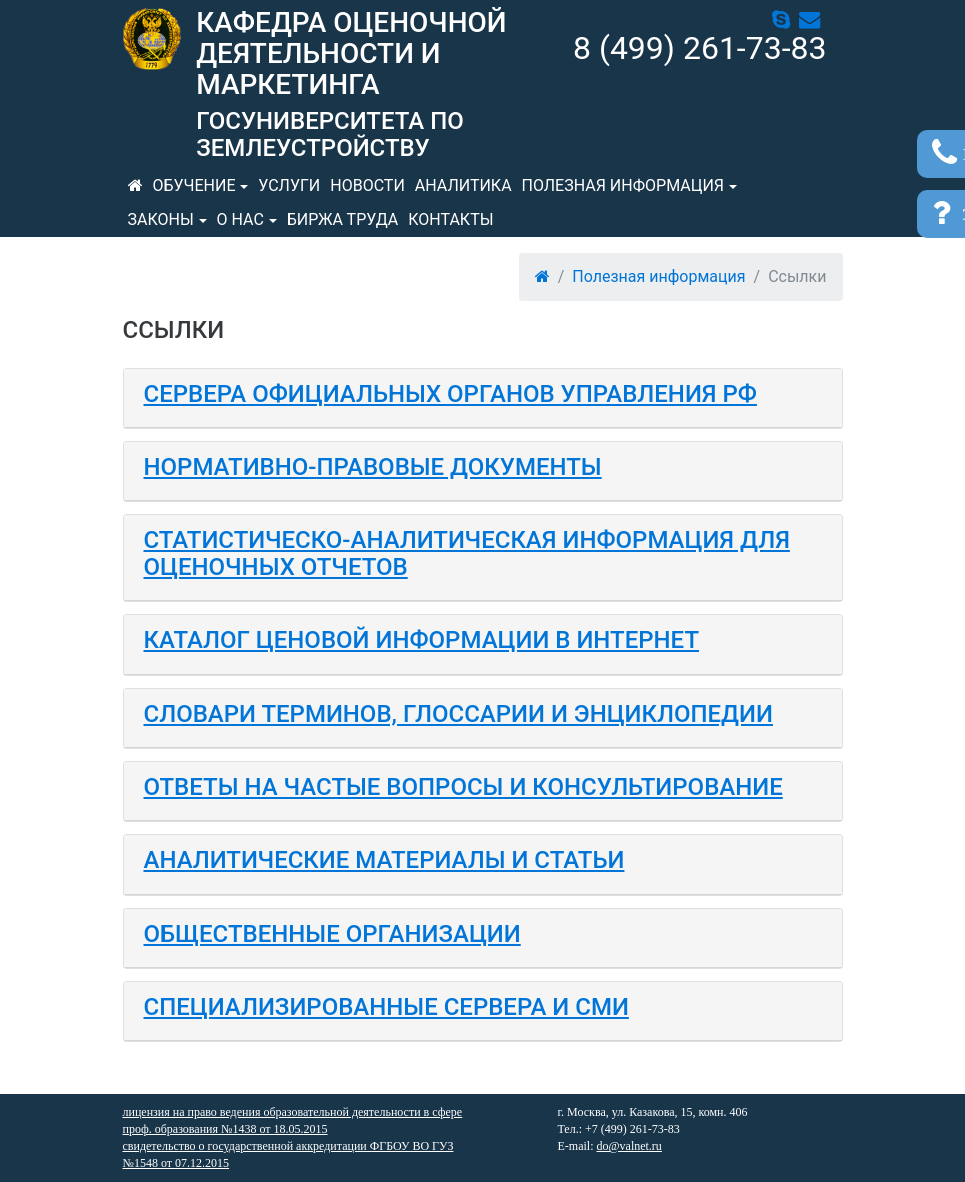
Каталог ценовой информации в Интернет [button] (422, 640)
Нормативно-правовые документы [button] (373, 467)
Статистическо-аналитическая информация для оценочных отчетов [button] (467, 553)
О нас (240, 219)
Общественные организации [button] (332, 934)
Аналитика (463, 185)
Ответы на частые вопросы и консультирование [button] (463, 787)
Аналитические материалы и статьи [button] (384, 860)
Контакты (450, 219)
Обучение (194, 185)
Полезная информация (623, 185)
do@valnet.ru (629, 1146)
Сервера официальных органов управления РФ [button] (450, 394)
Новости (367, 185)
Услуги (289, 185)
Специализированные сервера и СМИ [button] (386, 1007)
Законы (161, 219)
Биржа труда (343, 219)
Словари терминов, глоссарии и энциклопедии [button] (458, 714)
